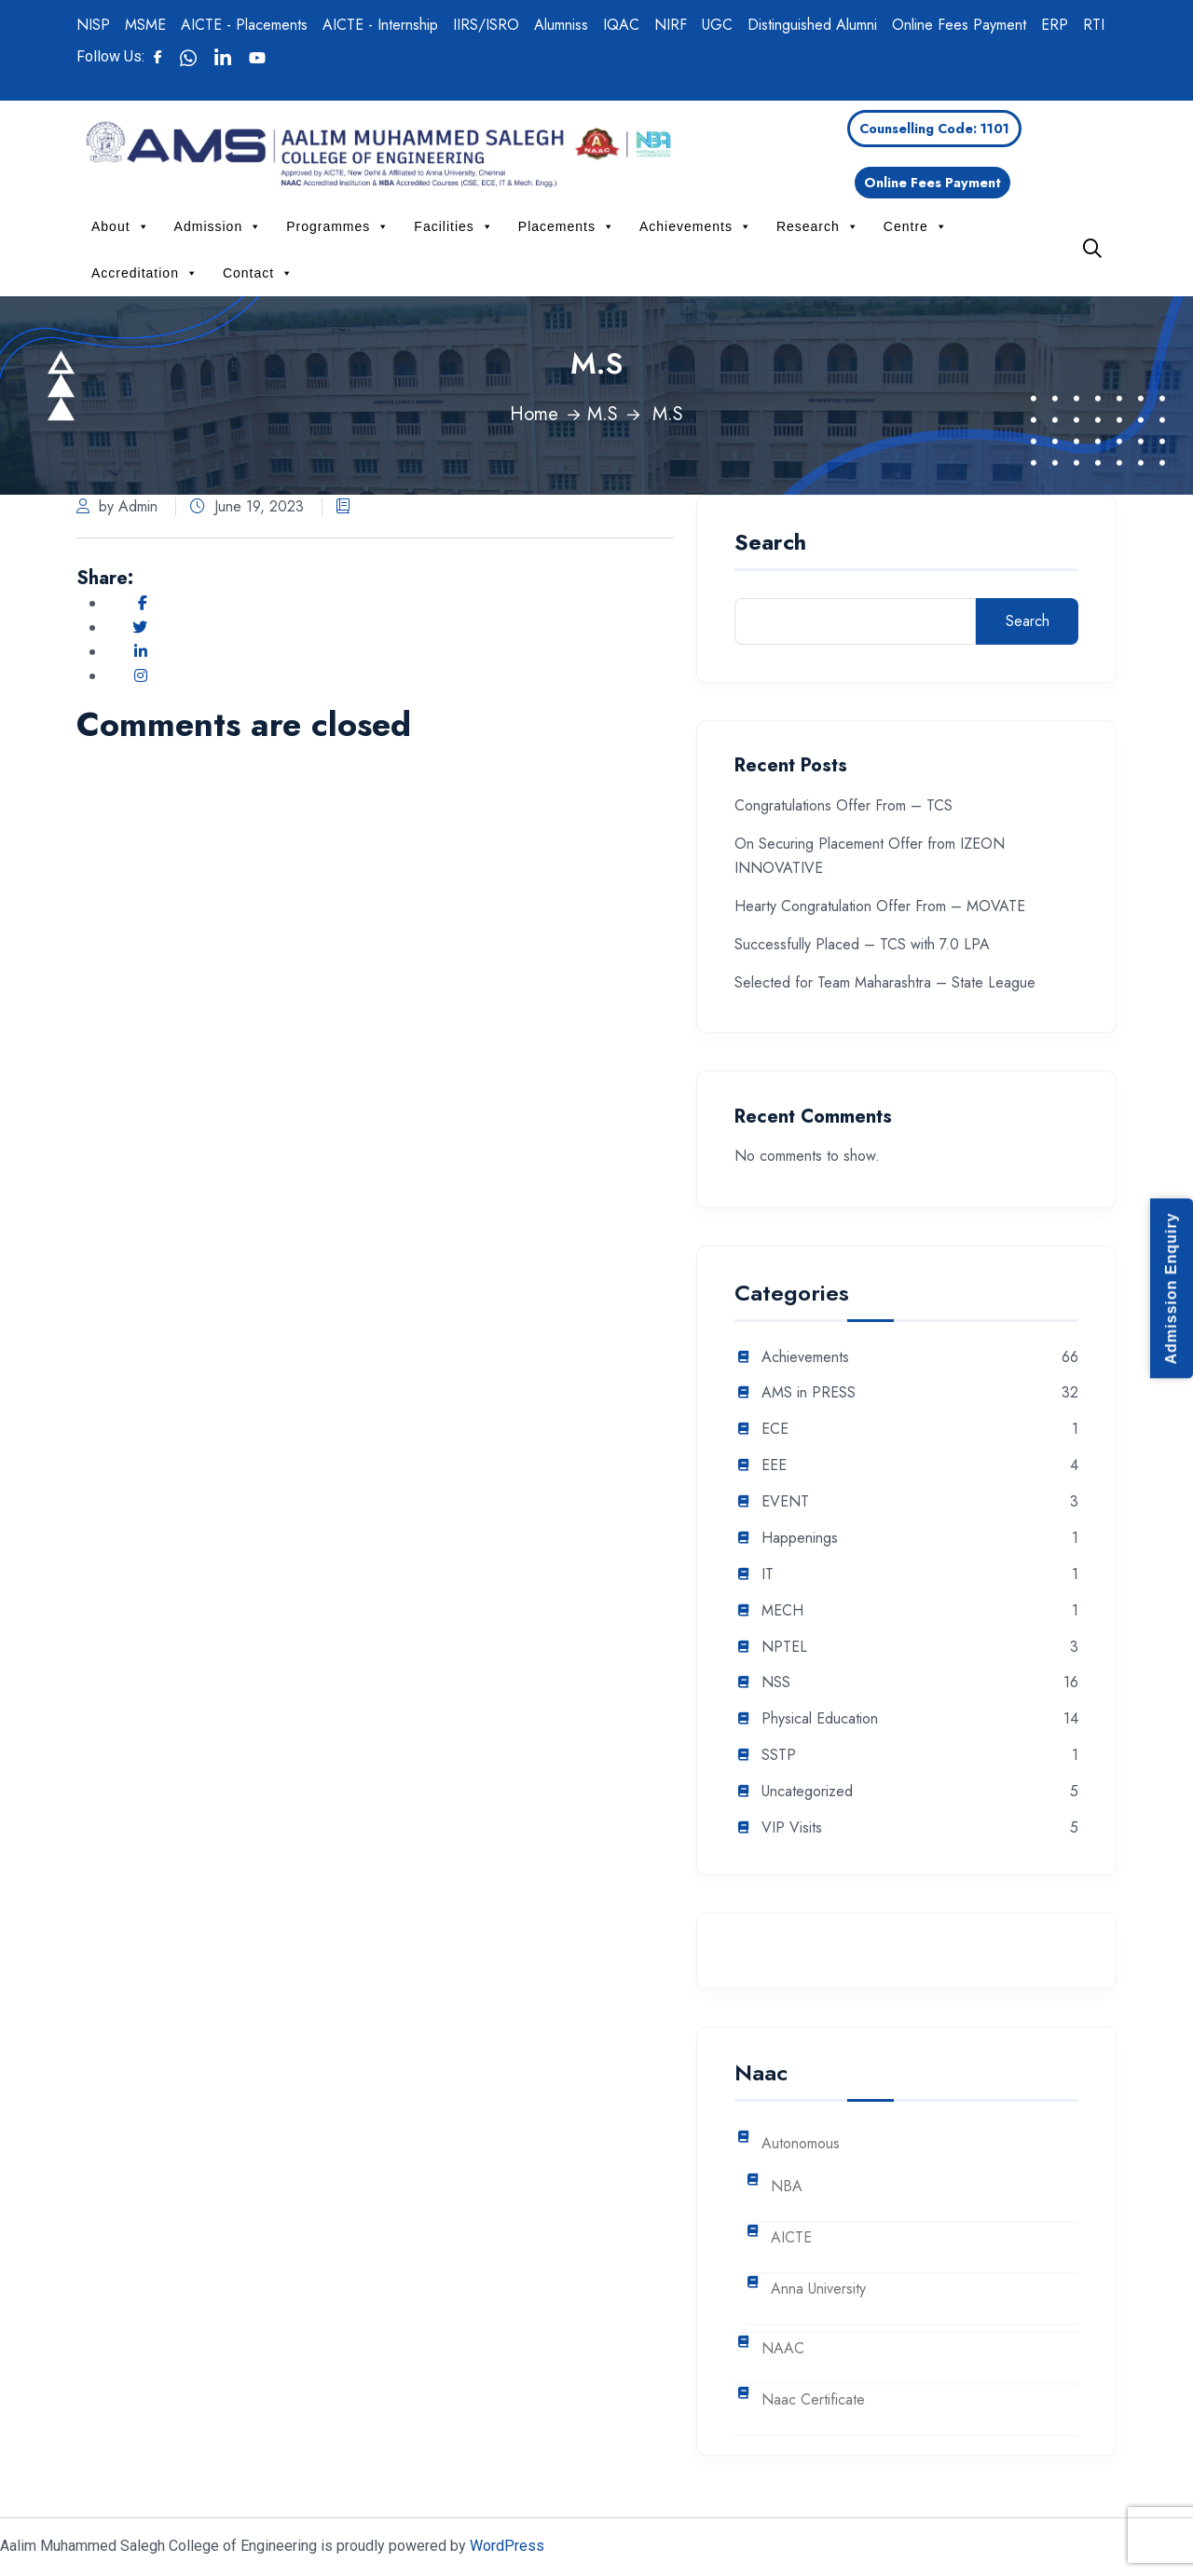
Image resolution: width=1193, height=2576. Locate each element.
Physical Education (819, 1719)
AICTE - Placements (244, 24)
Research (817, 226)
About (120, 226)
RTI (1093, 24)
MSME (145, 24)
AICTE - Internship (380, 24)
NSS (775, 1683)
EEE (774, 1466)
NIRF (670, 24)
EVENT (785, 1502)
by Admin (117, 506)
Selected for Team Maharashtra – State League (884, 982)
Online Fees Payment (959, 24)
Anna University (818, 2289)
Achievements (695, 226)
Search (770, 544)
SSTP (778, 1756)
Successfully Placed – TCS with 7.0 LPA (862, 944)
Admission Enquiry (1171, 1288)
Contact (258, 273)
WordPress (507, 2546)
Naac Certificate (813, 2400)
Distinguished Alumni (812, 24)
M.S (602, 414)
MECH (782, 1611)
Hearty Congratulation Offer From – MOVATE (879, 906)
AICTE (791, 2238)
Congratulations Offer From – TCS (843, 805)
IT (767, 1575)
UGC (717, 24)
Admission (218, 226)
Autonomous (800, 2144)
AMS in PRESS (808, 1393)
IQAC (621, 24)
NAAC (782, 2349)
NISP (93, 24)
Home (534, 414)
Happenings (799, 1538)
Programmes (338, 226)
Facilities (453, 226)
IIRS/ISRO (486, 24)
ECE (774, 1429)
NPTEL (784, 1647)
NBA (786, 2187)
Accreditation (145, 273)
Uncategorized (807, 1792)
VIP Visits (791, 1828)
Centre (916, 226)
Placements (566, 226)
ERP (1054, 24)
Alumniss (561, 24)
